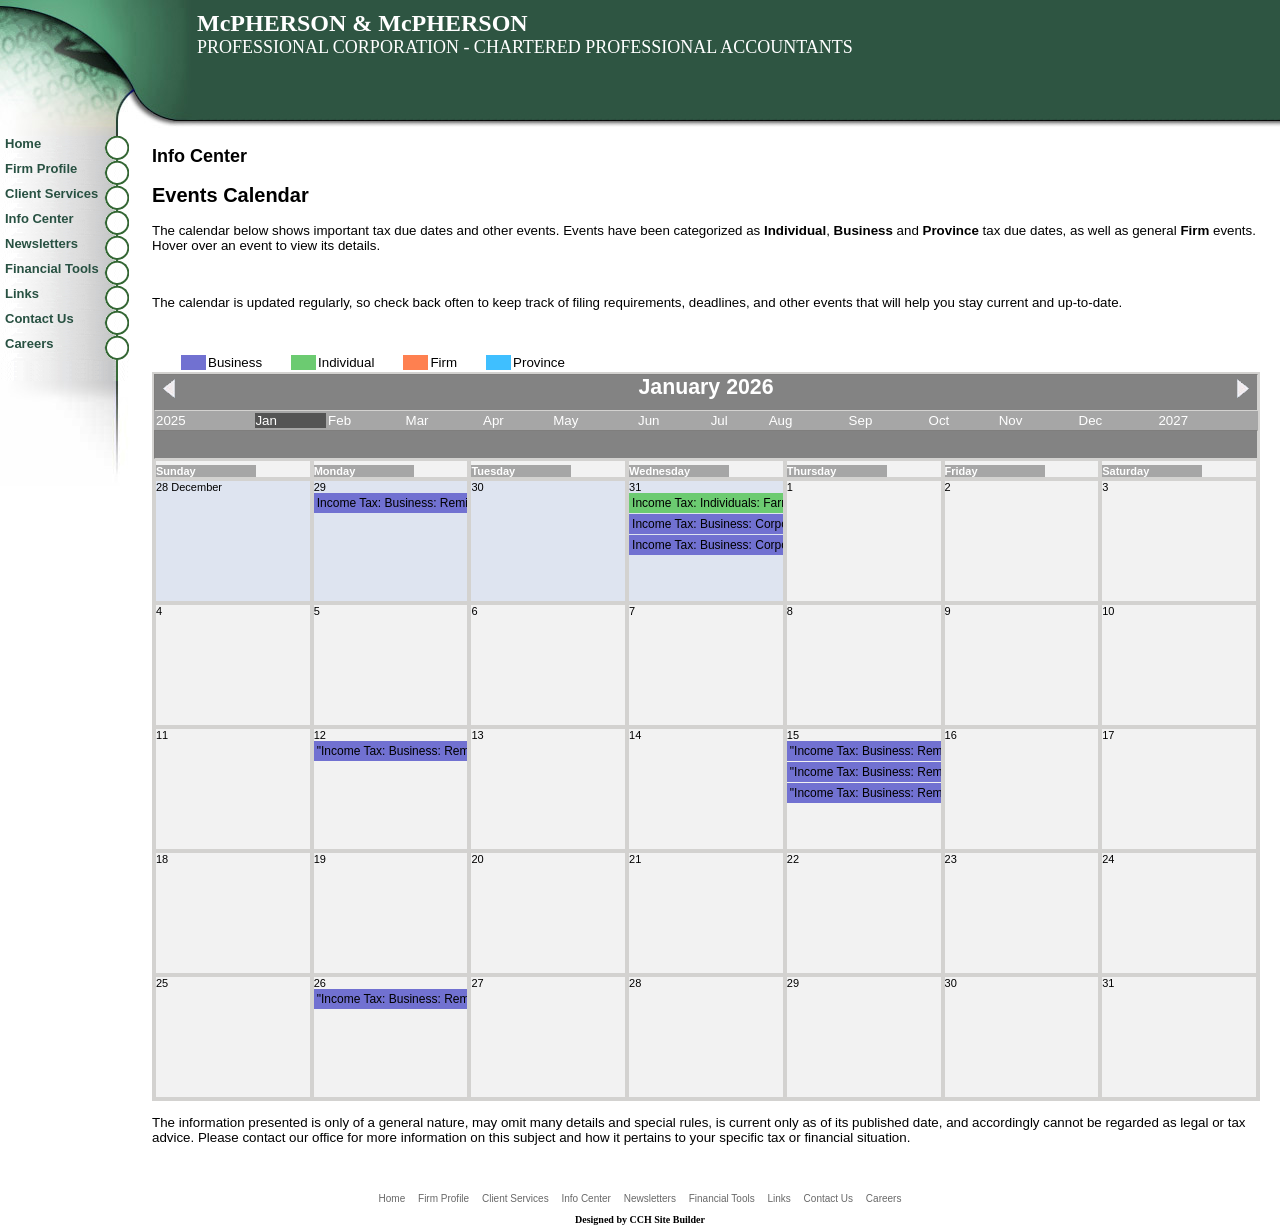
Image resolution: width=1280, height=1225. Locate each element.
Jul (719, 420)
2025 (171, 420)
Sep (861, 420)
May (565, 420)
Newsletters (41, 243)
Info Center (39, 218)
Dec (1091, 420)
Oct (939, 420)
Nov (1011, 420)
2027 (1173, 420)
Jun (649, 420)
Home (23, 143)
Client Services (51, 193)
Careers (29, 343)
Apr (493, 420)
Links (22, 293)
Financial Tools (52, 268)
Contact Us (39, 318)
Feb (339, 420)
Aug (781, 420)
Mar (417, 420)
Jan (266, 420)
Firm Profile (41, 168)
